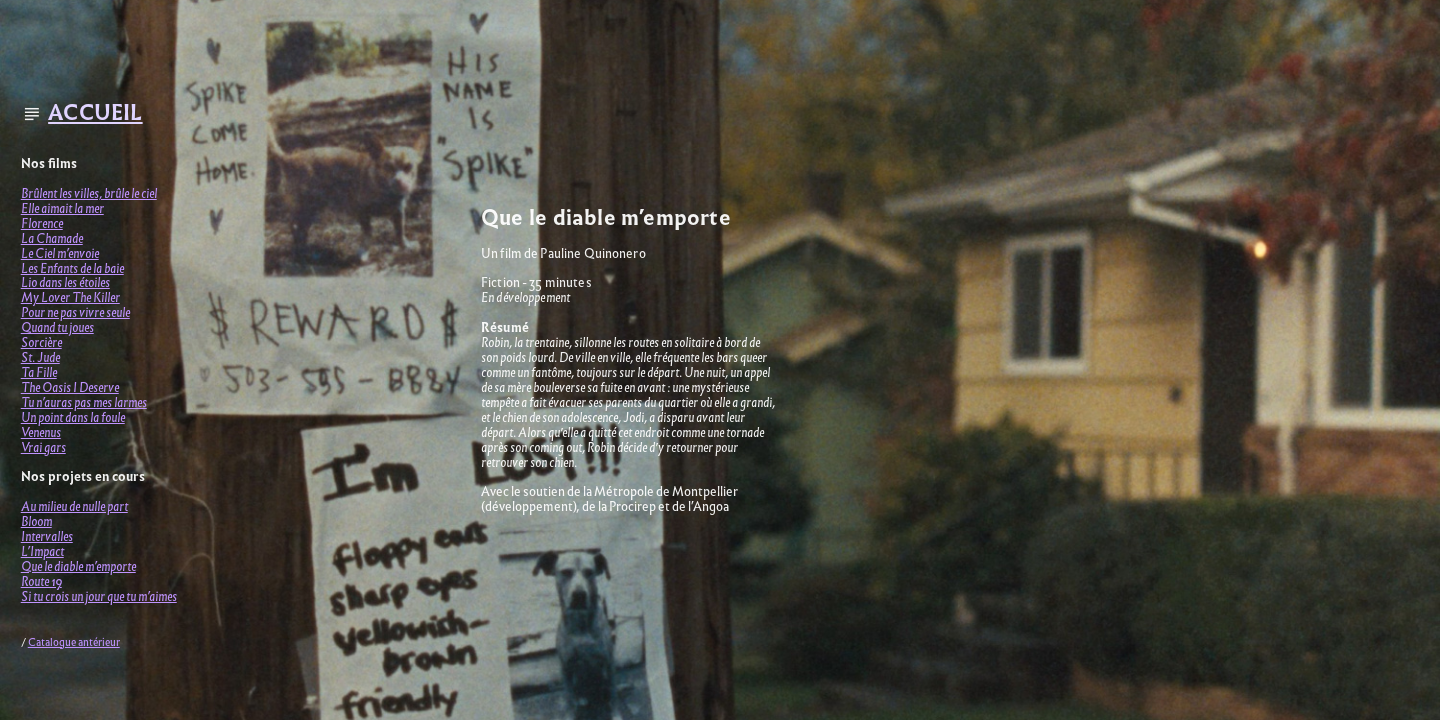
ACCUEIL (95, 112)
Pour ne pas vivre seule (75, 312)
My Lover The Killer (70, 297)
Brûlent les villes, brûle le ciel (89, 193)
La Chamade (52, 238)
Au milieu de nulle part (74, 506)
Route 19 (41, 581)
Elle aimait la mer (62, 208)
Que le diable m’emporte (78, 566)
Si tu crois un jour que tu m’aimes (99, 596)
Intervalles (47, 536)
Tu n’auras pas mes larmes (84, 402)
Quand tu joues (57, 327)
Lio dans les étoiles (65, 282)
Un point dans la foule (73, 417)
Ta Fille (39, 372)
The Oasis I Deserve (70, 387)
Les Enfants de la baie (72, 268)
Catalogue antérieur (74, 642)
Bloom (36, 521)
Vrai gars (43, 447)
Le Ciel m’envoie (60, 253)
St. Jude (40, 357)
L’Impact (42, 551)
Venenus (41, 432)
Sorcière (41, 342)
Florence (42, 223)
